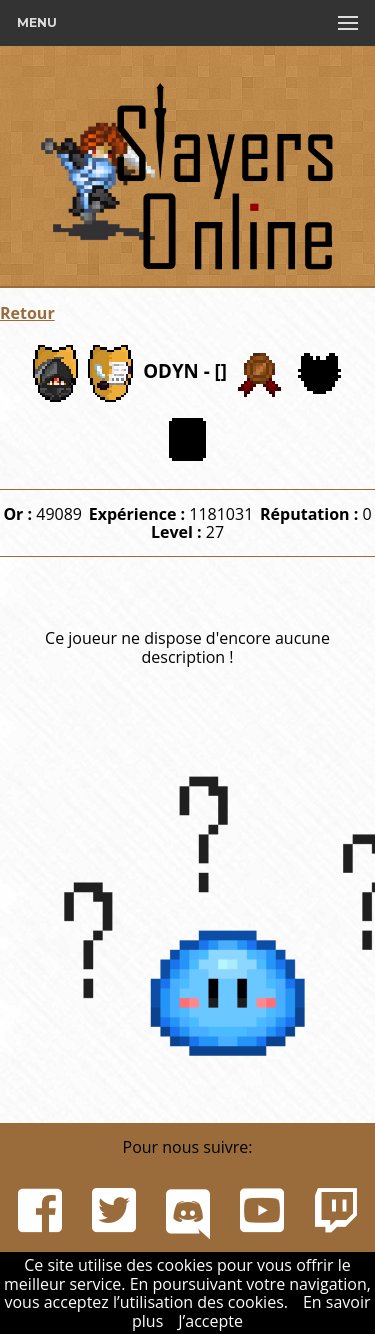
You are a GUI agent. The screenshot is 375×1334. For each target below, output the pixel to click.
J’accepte (210, 1321)
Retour (27, 313)
